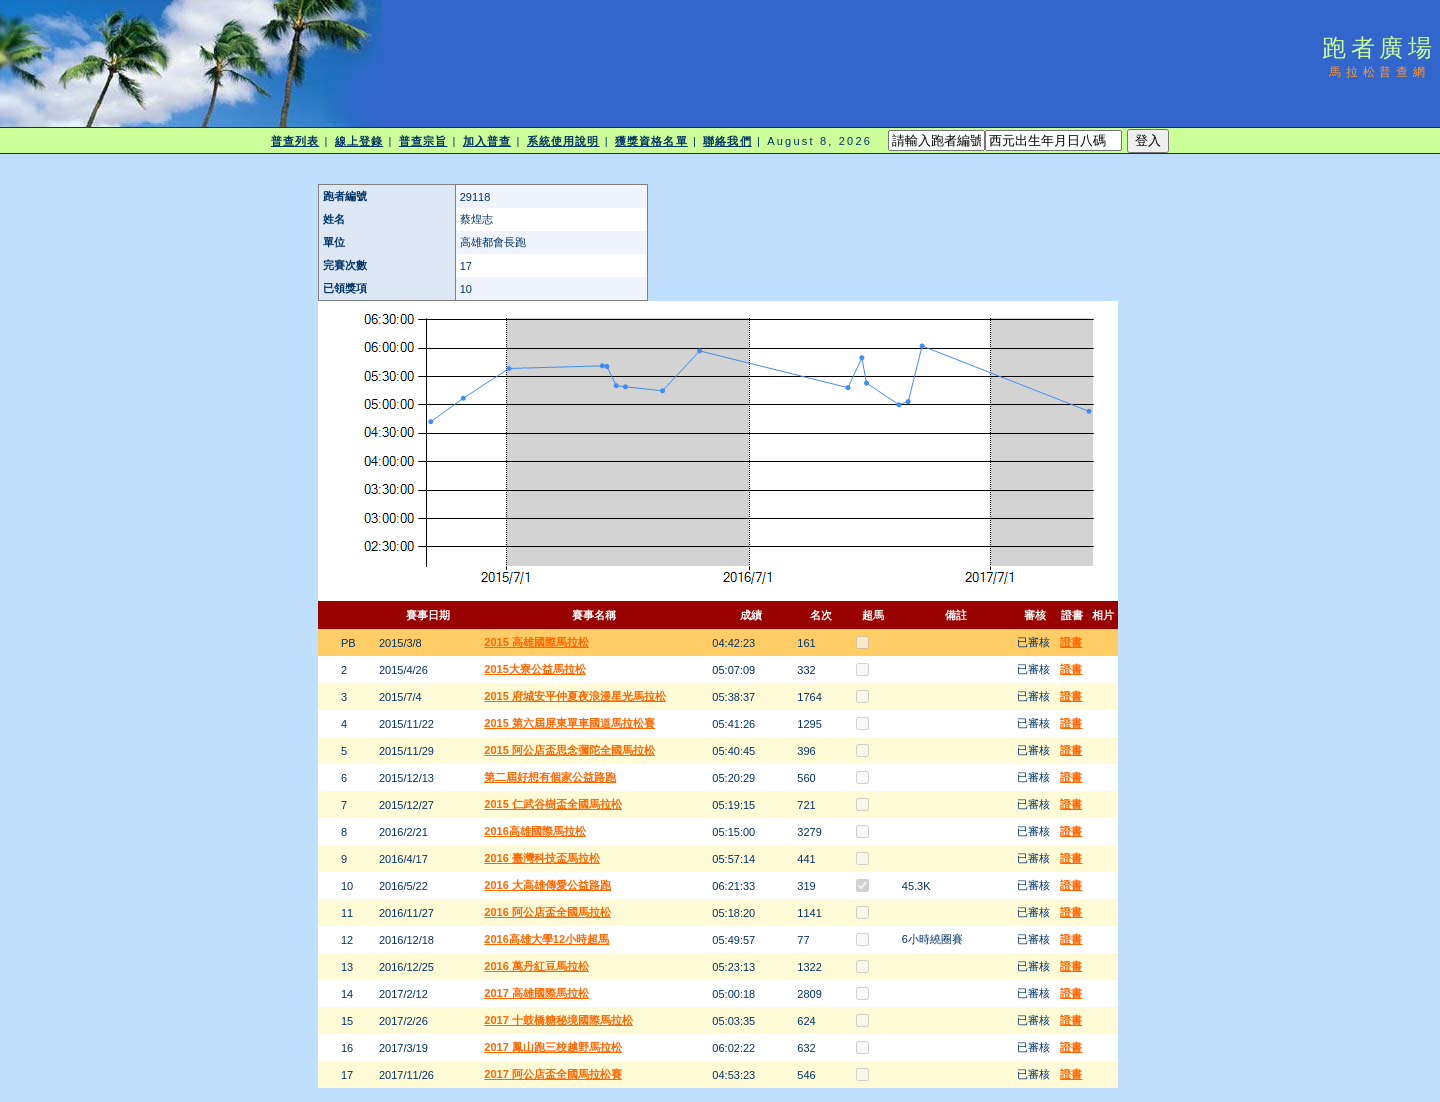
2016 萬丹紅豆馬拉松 (536, 966)
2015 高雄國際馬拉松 (536, 642)
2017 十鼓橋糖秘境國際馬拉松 (558, 1020)
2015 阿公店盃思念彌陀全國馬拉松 (569, 750)
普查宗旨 (423, 141)
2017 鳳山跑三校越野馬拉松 (553, 1047)
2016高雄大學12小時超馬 (546, 939)
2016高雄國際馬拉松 (534, 831)
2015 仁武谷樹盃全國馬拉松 (553, 804)
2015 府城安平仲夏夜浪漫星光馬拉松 (575, 696)
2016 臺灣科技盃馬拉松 (542, 858)
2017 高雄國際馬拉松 (536, 993)
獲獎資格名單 (651, 141)
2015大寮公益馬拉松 (534, 669)
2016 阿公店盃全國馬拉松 (547, 912)
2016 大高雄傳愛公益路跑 (547, 885)
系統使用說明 (563, 141)
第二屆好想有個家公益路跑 (550, 777)
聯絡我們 (727, 141)
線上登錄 (359, 141)
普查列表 (295, 141)
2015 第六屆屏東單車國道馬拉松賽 (569, 723)
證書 (1071, 642)
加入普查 (487, 141)
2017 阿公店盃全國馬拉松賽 (553, 1074)
